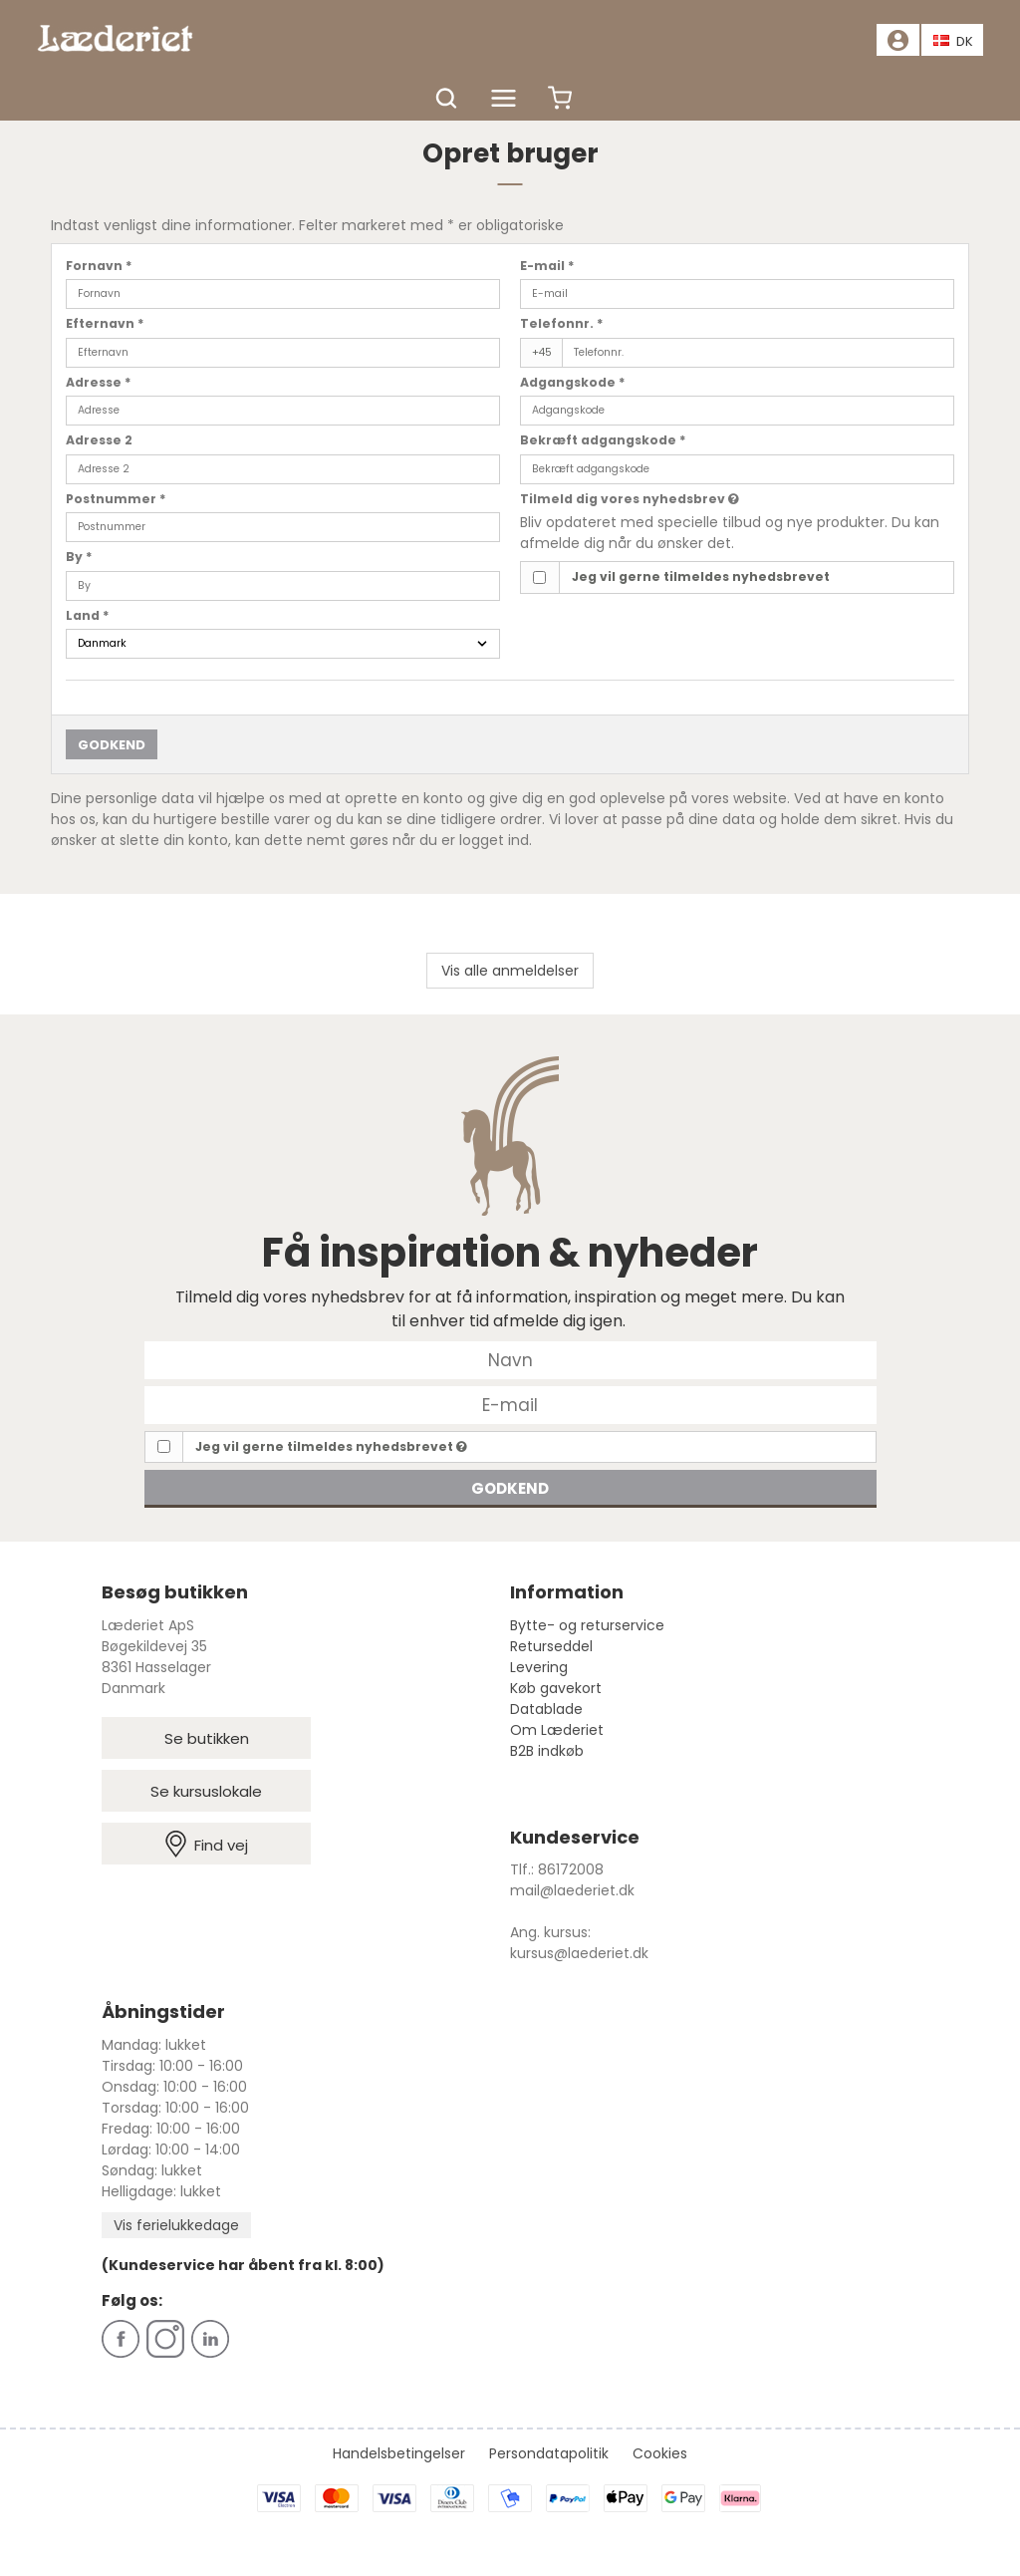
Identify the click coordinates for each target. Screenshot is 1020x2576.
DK (953, 41)
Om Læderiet (557, 1730)
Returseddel (551, 1646)
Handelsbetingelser (399, 2453)
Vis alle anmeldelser (510, 971)
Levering (539, 1667)
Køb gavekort (556, 1688)
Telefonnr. (562, 323)
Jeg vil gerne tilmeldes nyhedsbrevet (701, 576)
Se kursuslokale (206, 1791)
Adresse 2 (99, 439)
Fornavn (99, 265)
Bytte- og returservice (587, 1625)
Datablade (546, 1709)
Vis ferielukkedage (176, 2225)
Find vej (206, 1844)
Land (88, 615)
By (79, 556)
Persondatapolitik (549, 2453)
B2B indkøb (547, 1751)
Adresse (98, 382)
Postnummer (116, 498)
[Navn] (510, 1358)
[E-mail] (510, 1403)
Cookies (660, 2453)
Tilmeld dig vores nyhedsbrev (629, 498)
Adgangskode (573, 382)
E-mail (547, 265)
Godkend (111, 744)
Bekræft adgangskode (603, 439)
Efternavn (105, 323)
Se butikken (206, 1738)
